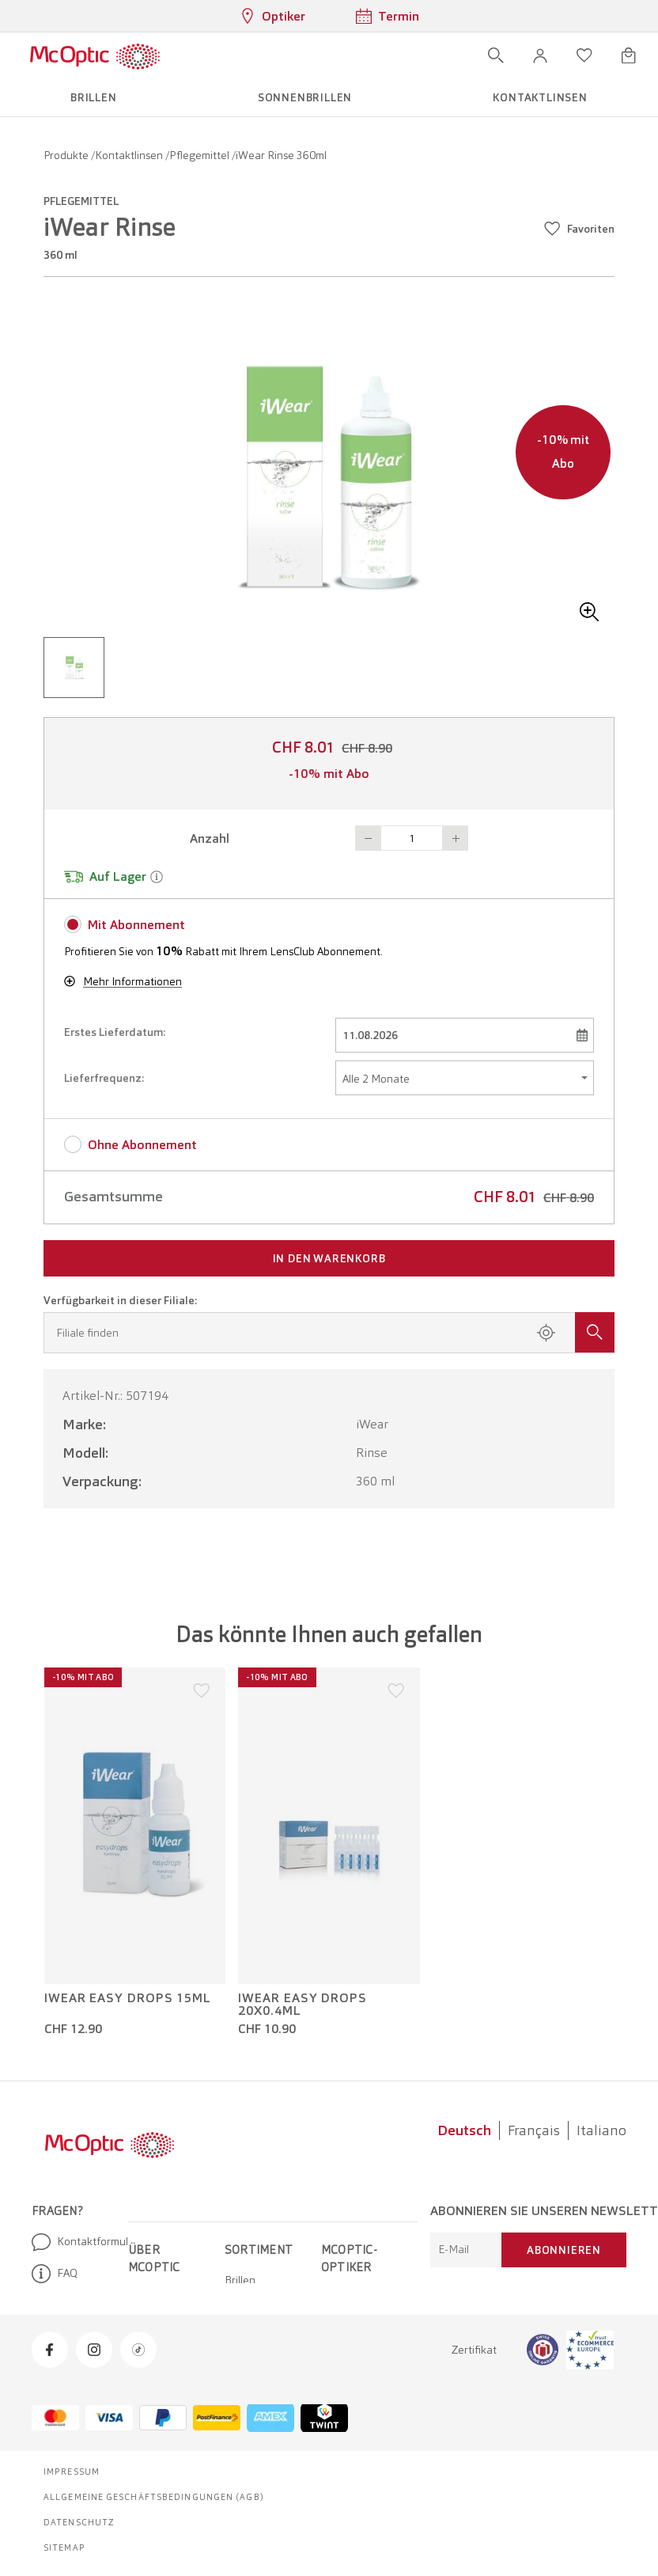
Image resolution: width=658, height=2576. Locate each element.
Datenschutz (79, 2522)
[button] (540, 55)
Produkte (67, 155)
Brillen (240, 2280)
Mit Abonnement (136, 924)
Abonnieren (564, 2250)
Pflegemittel (200, 155)
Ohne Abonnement (142, 1144)
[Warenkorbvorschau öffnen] (628, 55)
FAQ (55, 2273)
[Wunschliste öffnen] (584, 55)
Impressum (71, 2471)
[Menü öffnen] (206, 55)
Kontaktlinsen (130, 155)
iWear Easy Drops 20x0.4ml (302, 2004)
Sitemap (64, 2547)
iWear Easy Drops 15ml (127, 1998)
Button (367, 838)
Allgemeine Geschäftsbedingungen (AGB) (153, 2496)
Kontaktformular (73, 2242)
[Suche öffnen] (495, 55)
